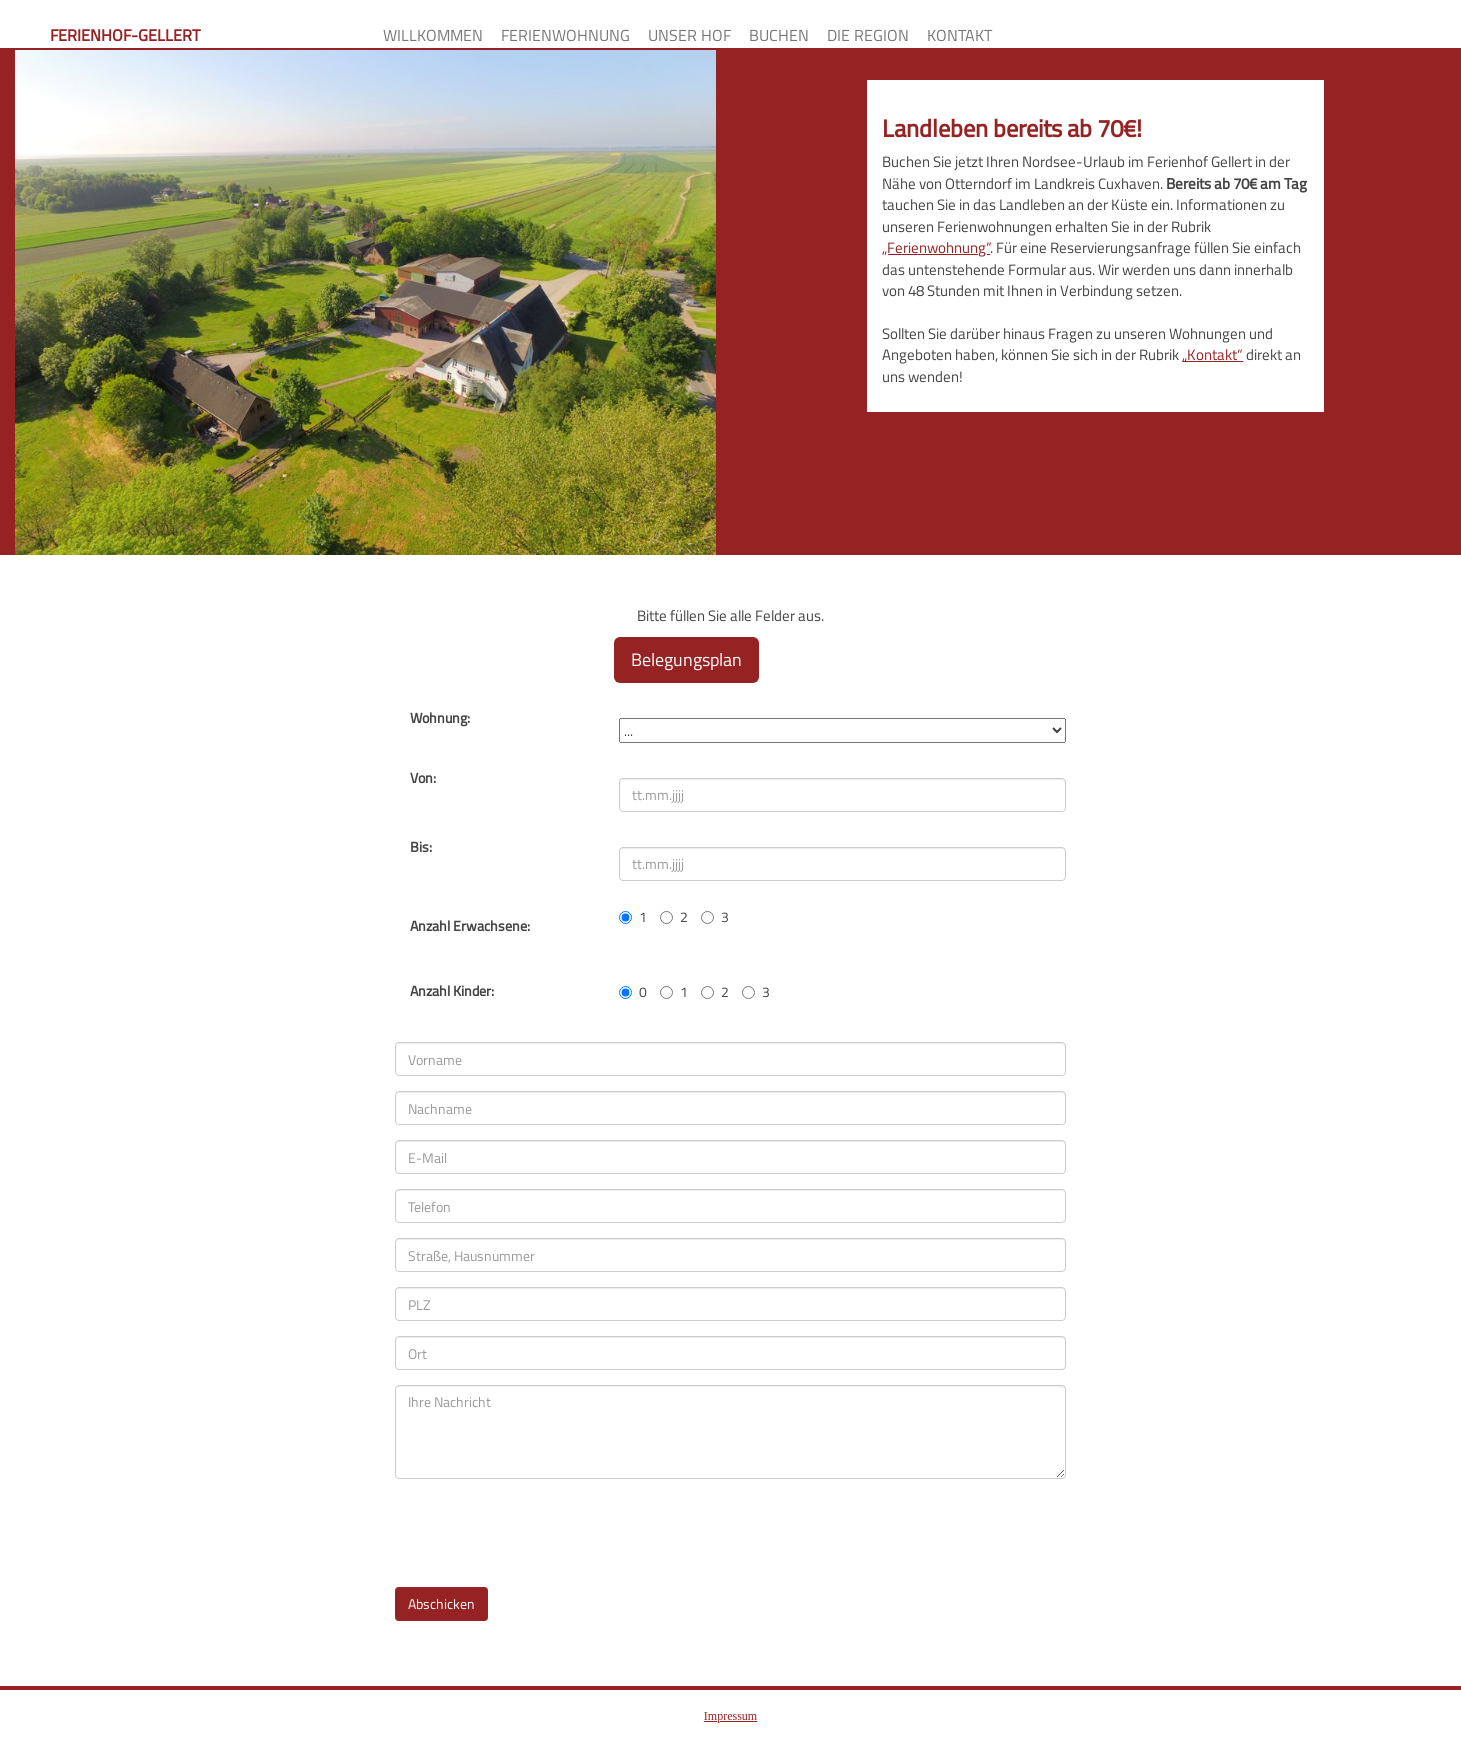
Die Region (868, 34)
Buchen (779, 34)
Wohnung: (440, 718)
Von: (423, 778)
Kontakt (959, 34)
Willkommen (433, 34)
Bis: (421, 847)
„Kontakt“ (1212, 354)
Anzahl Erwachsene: (470, 926)
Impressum (730, 1716)
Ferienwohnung (565, 34)
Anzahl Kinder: (452, 991)
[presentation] (547, 1533)
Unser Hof (689, 34)
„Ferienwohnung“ (936, 247)
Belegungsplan (686, 659)
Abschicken (441, 1603)
